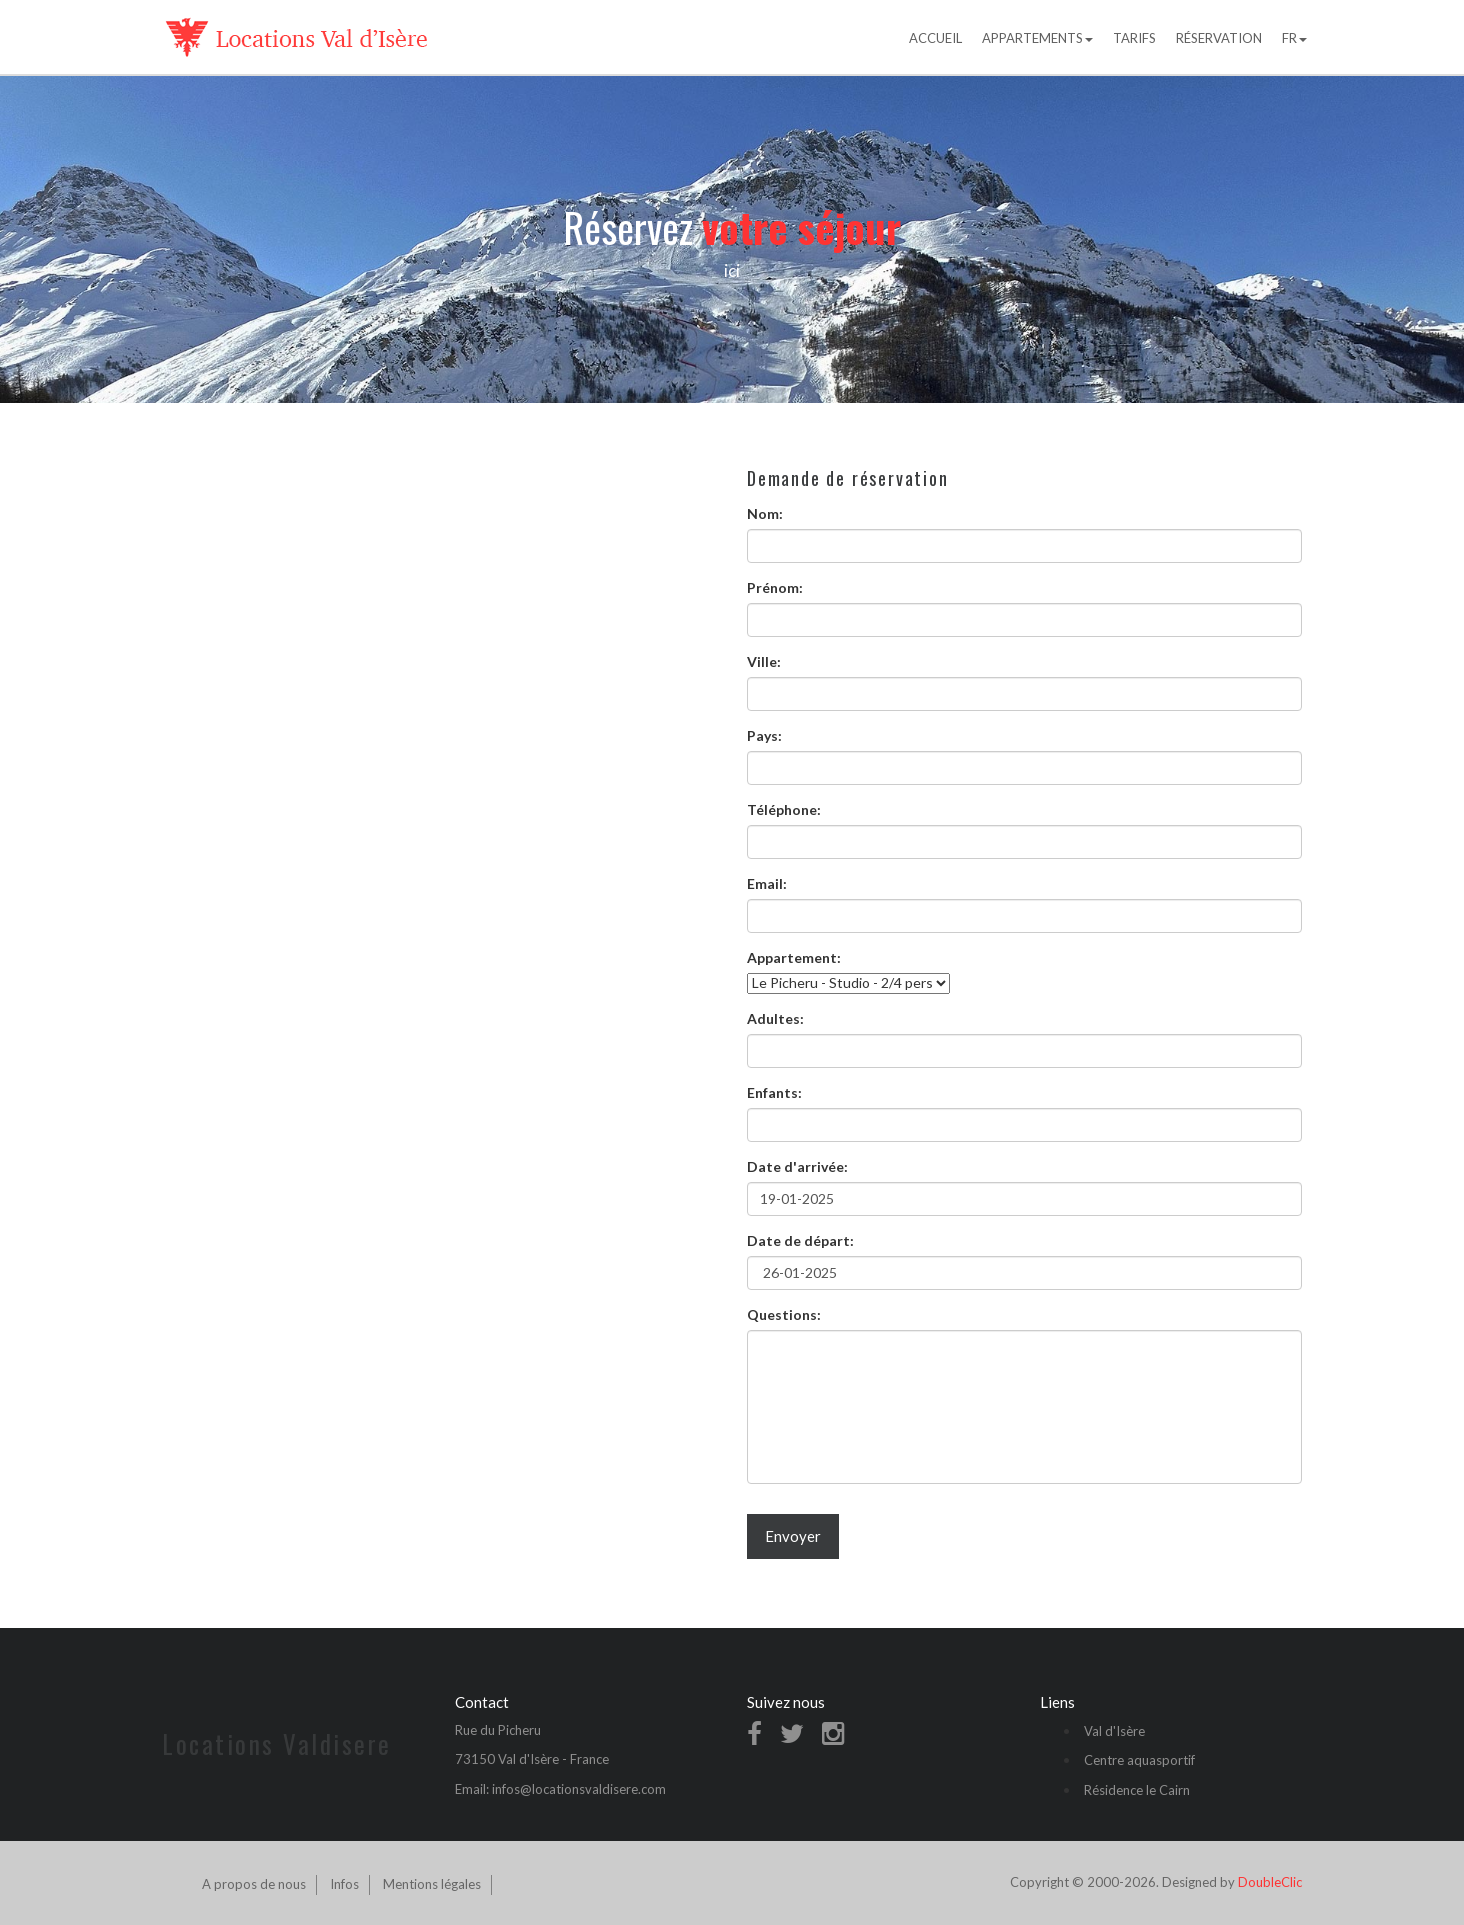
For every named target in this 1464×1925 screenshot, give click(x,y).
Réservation (1219, 38)
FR (1294, 38)
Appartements (1037, 38)
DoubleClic (1270, 1882)
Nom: (765, 513)
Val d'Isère (1114, 1731)
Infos (344, 1884)
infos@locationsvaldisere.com (579, 1789)
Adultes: (775, 1018)
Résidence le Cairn (1137, 1790)
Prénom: (775, 587)
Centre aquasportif (1139, 1760)
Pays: (764, 735)
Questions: (784, 1314)
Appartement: (794, 957)
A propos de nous (254, 1884)
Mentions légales (432, 1884)
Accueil (935, 38)
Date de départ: (800, 1240)
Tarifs (1134, 38)
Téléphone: (784, 809)
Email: (767, 883)
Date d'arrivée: (797, 1166)
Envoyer (793, 1536)
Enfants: (774, 1092)
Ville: (764, 661)
